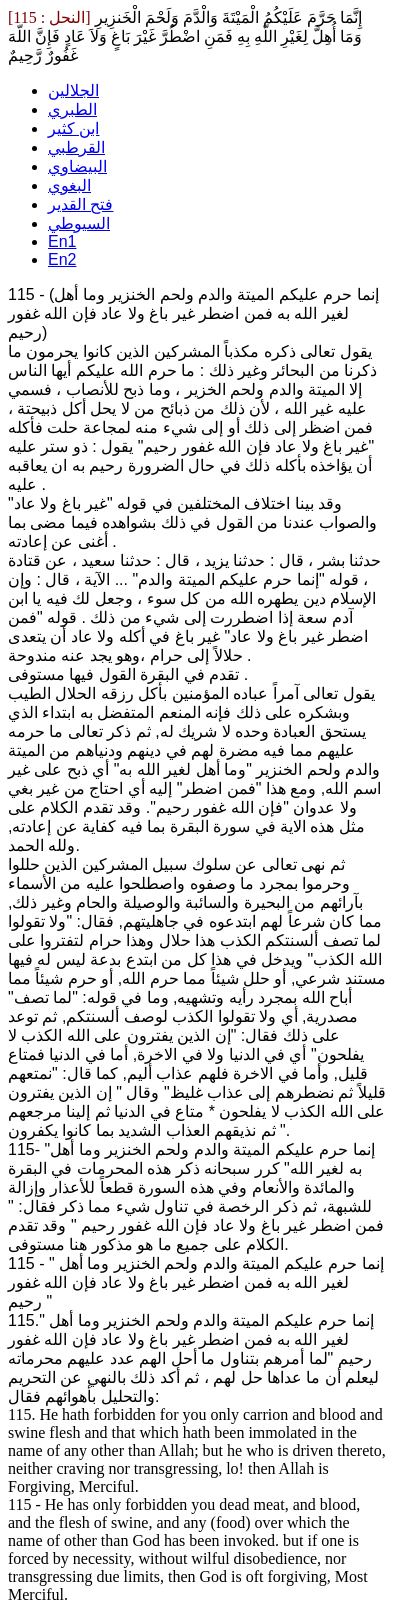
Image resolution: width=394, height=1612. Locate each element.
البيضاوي (77, 166)
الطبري (72, 109)
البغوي (69, 185)
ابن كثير (73, 128)
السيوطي (79, 223)
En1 (62, 241)
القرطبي (76, 147)
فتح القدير (80, 204)
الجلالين (73, 90)
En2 (62, 259)
